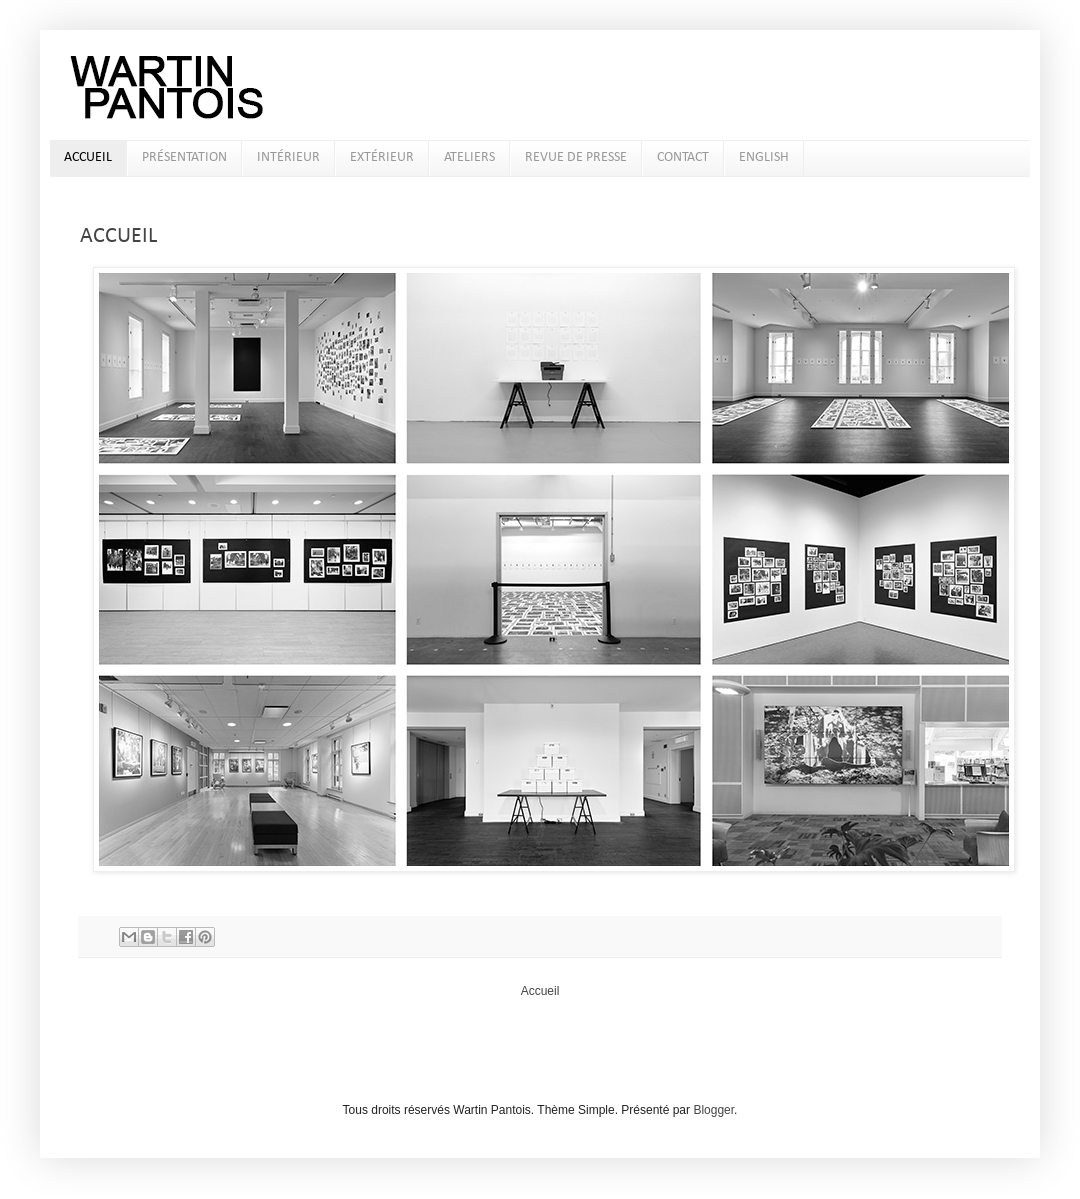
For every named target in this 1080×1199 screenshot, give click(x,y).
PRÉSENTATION (184, 157)
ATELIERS (469, 157)
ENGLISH (764, 157)
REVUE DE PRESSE (576, 157)
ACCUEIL (88, 157)
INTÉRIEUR (288, 157)
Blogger (713, 1110)
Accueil (540, 991)
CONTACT (683, 157)
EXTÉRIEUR (382, 157)
